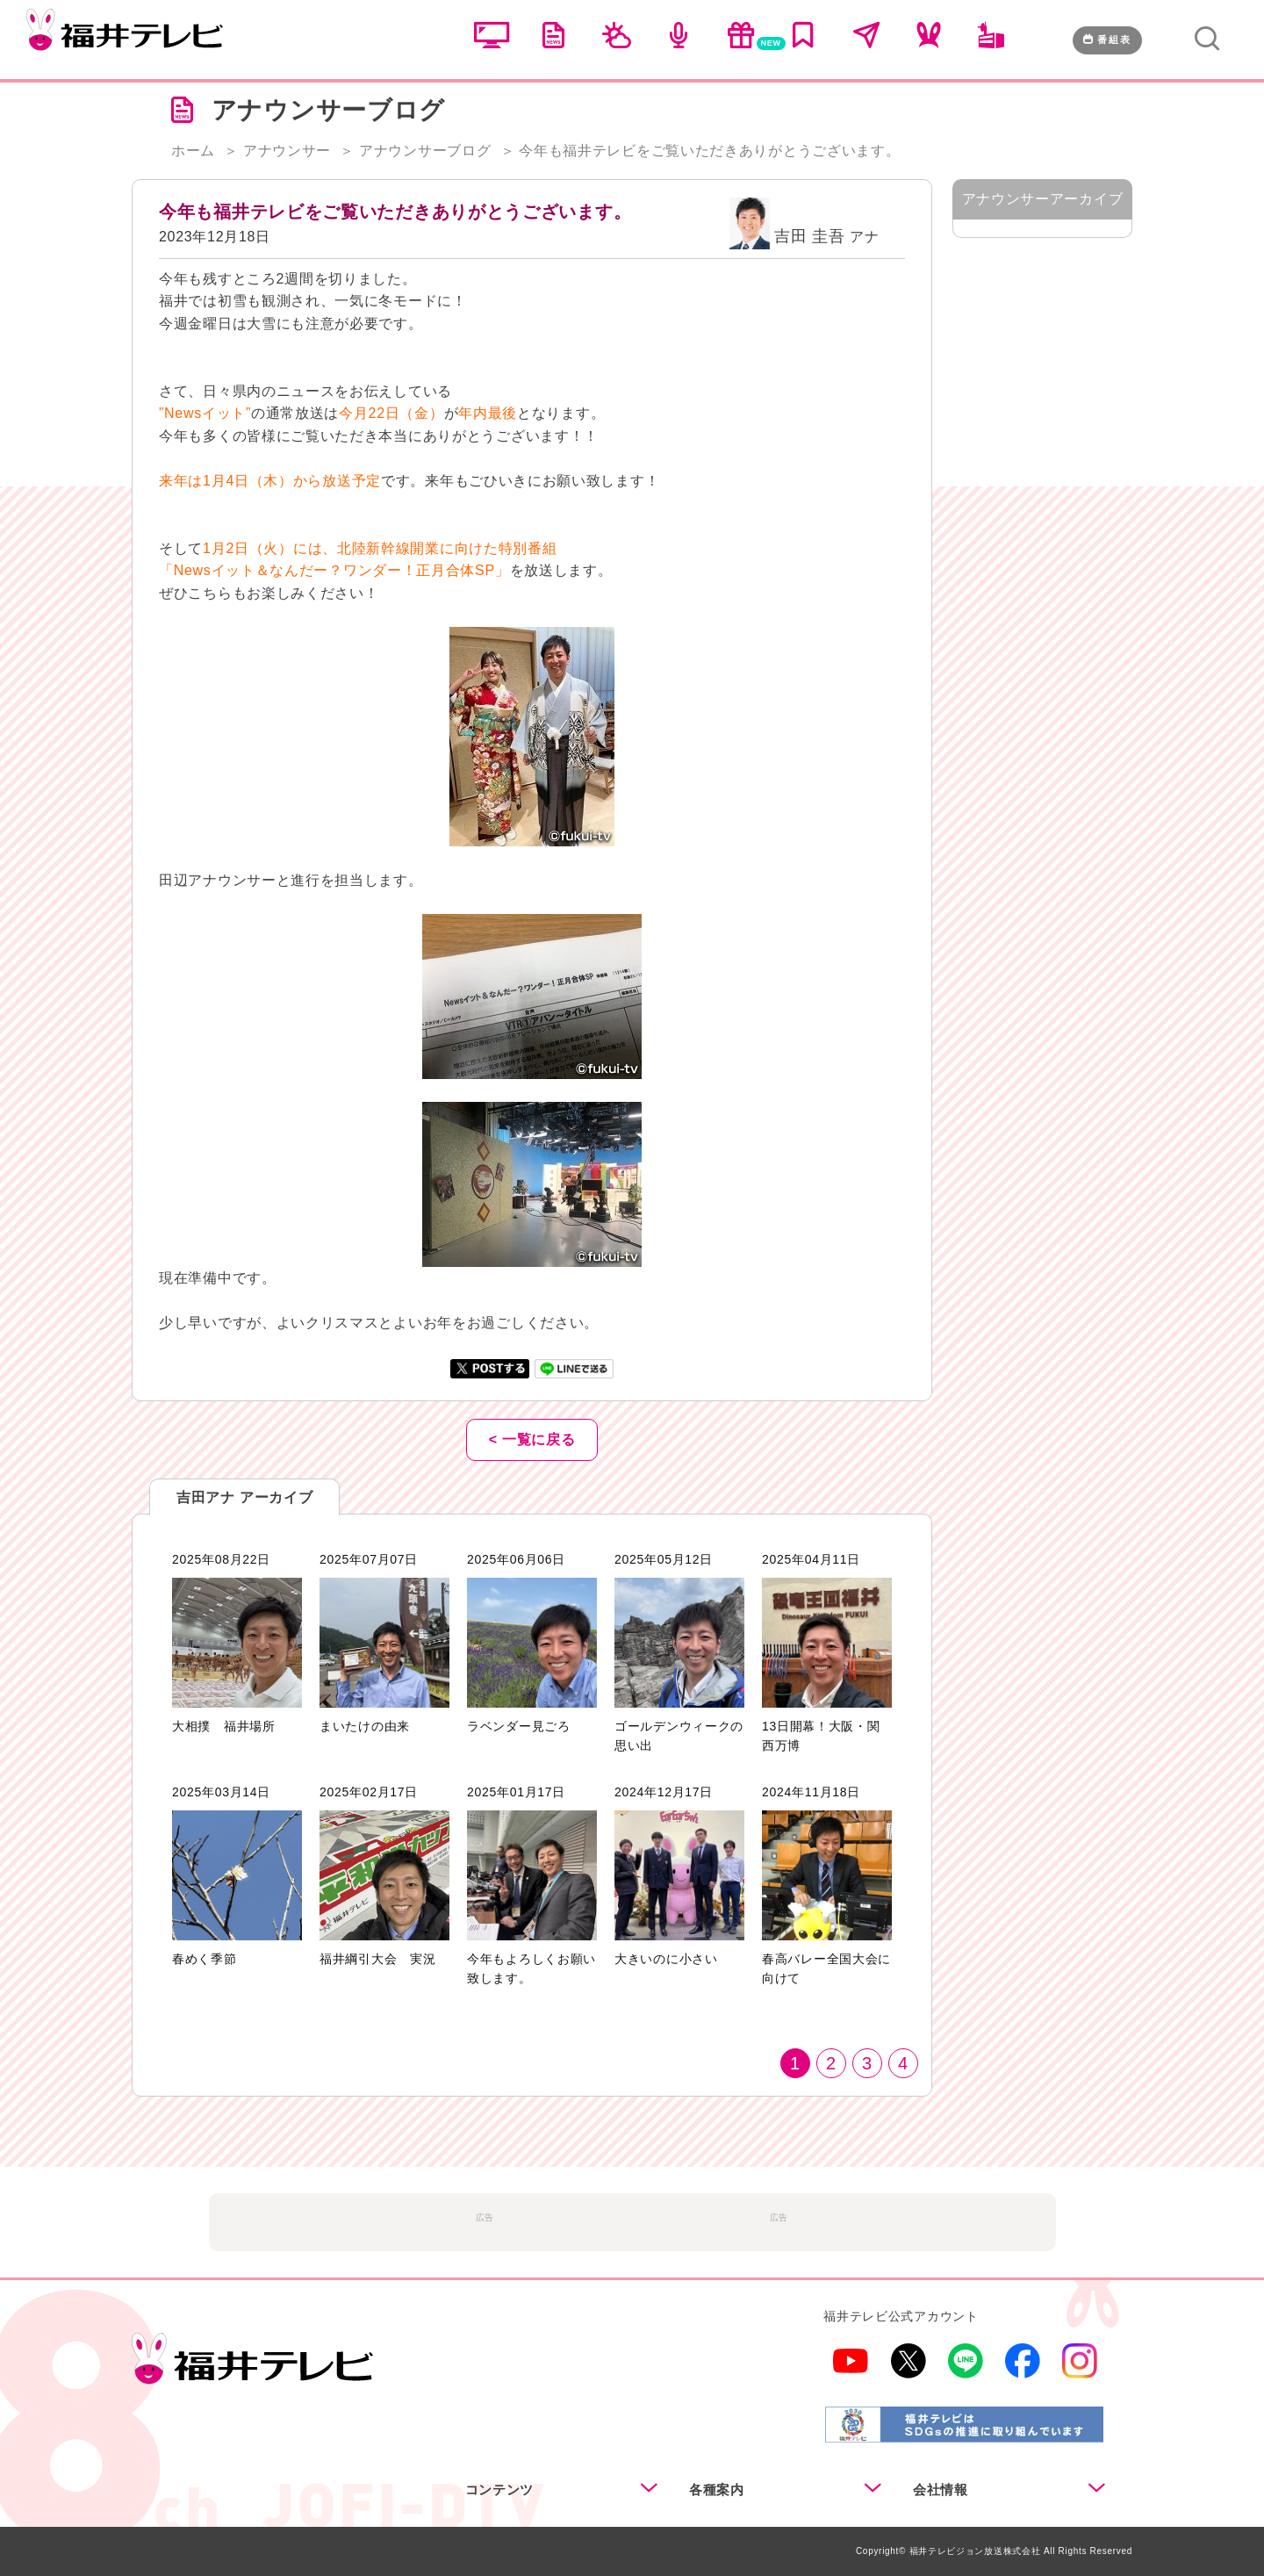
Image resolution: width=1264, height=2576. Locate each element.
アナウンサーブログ (425, 150)
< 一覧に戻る (532, 1439)
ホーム (193, 150)
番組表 (1107, 39)
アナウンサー (287, 150)
